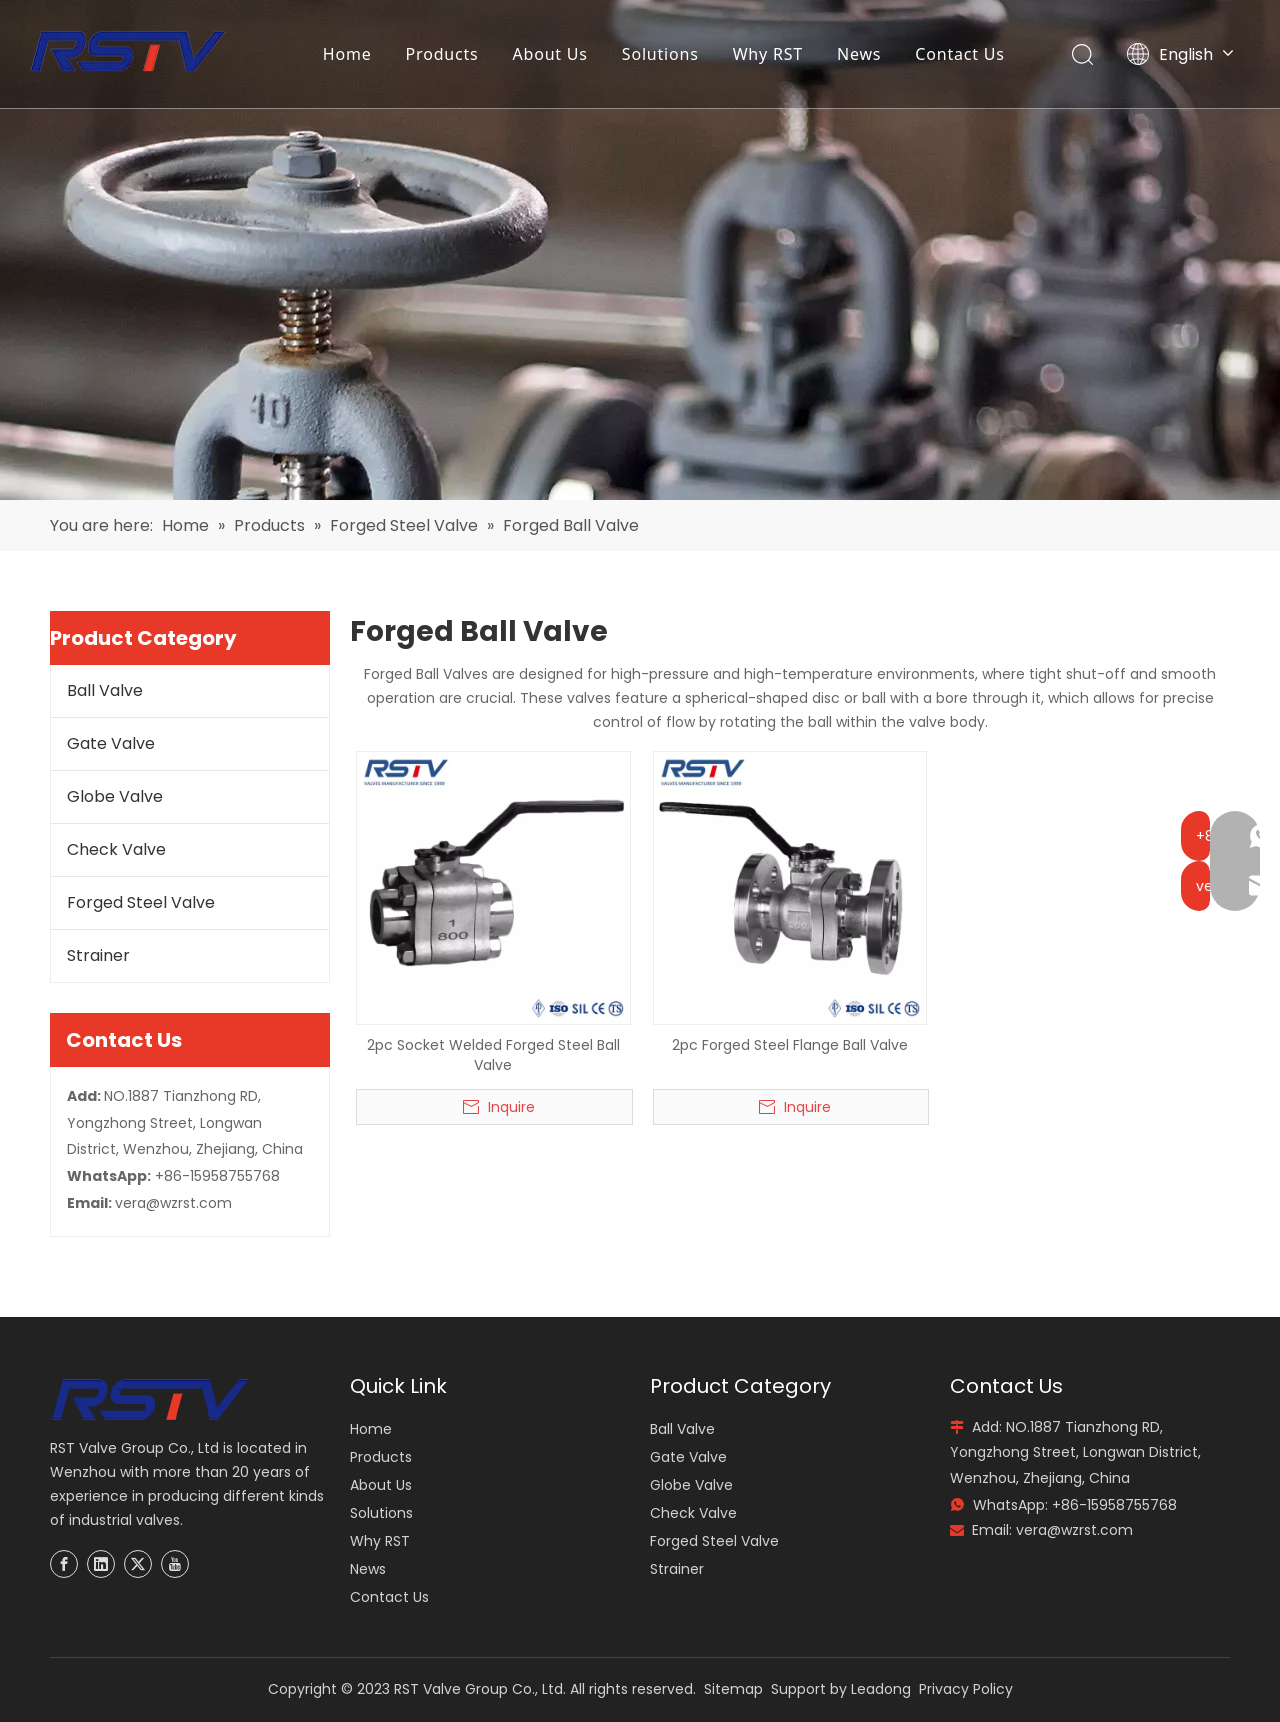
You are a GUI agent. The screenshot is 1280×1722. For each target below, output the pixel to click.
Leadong (881, 1689)
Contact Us (961, 55)
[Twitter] (138, 1564)
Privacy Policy (966, 1689)
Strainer (98, 955)
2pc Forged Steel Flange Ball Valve (790, 1045)
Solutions (661, 55)
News (860, 55)
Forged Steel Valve (141, 902)
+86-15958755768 (217, 1176)
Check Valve (116, 849)
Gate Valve (111, 743)
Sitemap (733, 1689)
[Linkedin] (101, 1564)
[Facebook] (64, 1564)
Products (443, 55)
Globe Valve (115, 796)
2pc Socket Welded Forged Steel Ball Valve (493, 1055)
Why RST (769, 55)
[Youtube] (175, 1564)
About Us (551, 55)
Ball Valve (105, 690)
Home (348, 55)
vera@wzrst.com (173, 1203)
